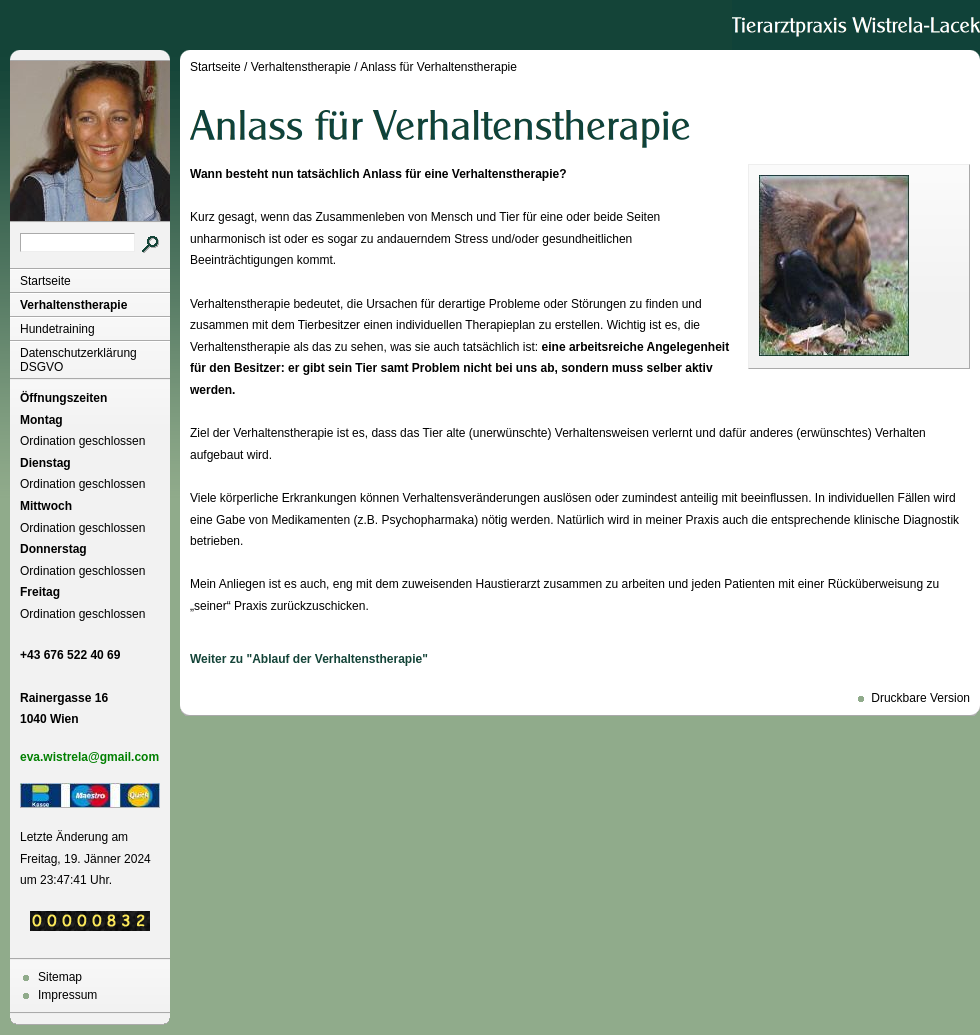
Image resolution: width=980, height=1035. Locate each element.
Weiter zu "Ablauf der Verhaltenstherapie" (309, 659)
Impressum (67, 995)
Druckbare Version (920, 698)
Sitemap (60, 977)
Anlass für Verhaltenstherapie (438, 67)
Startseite (45, 281)
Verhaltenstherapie (73, 305)
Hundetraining (57, 329)
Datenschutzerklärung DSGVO (78, 360)
